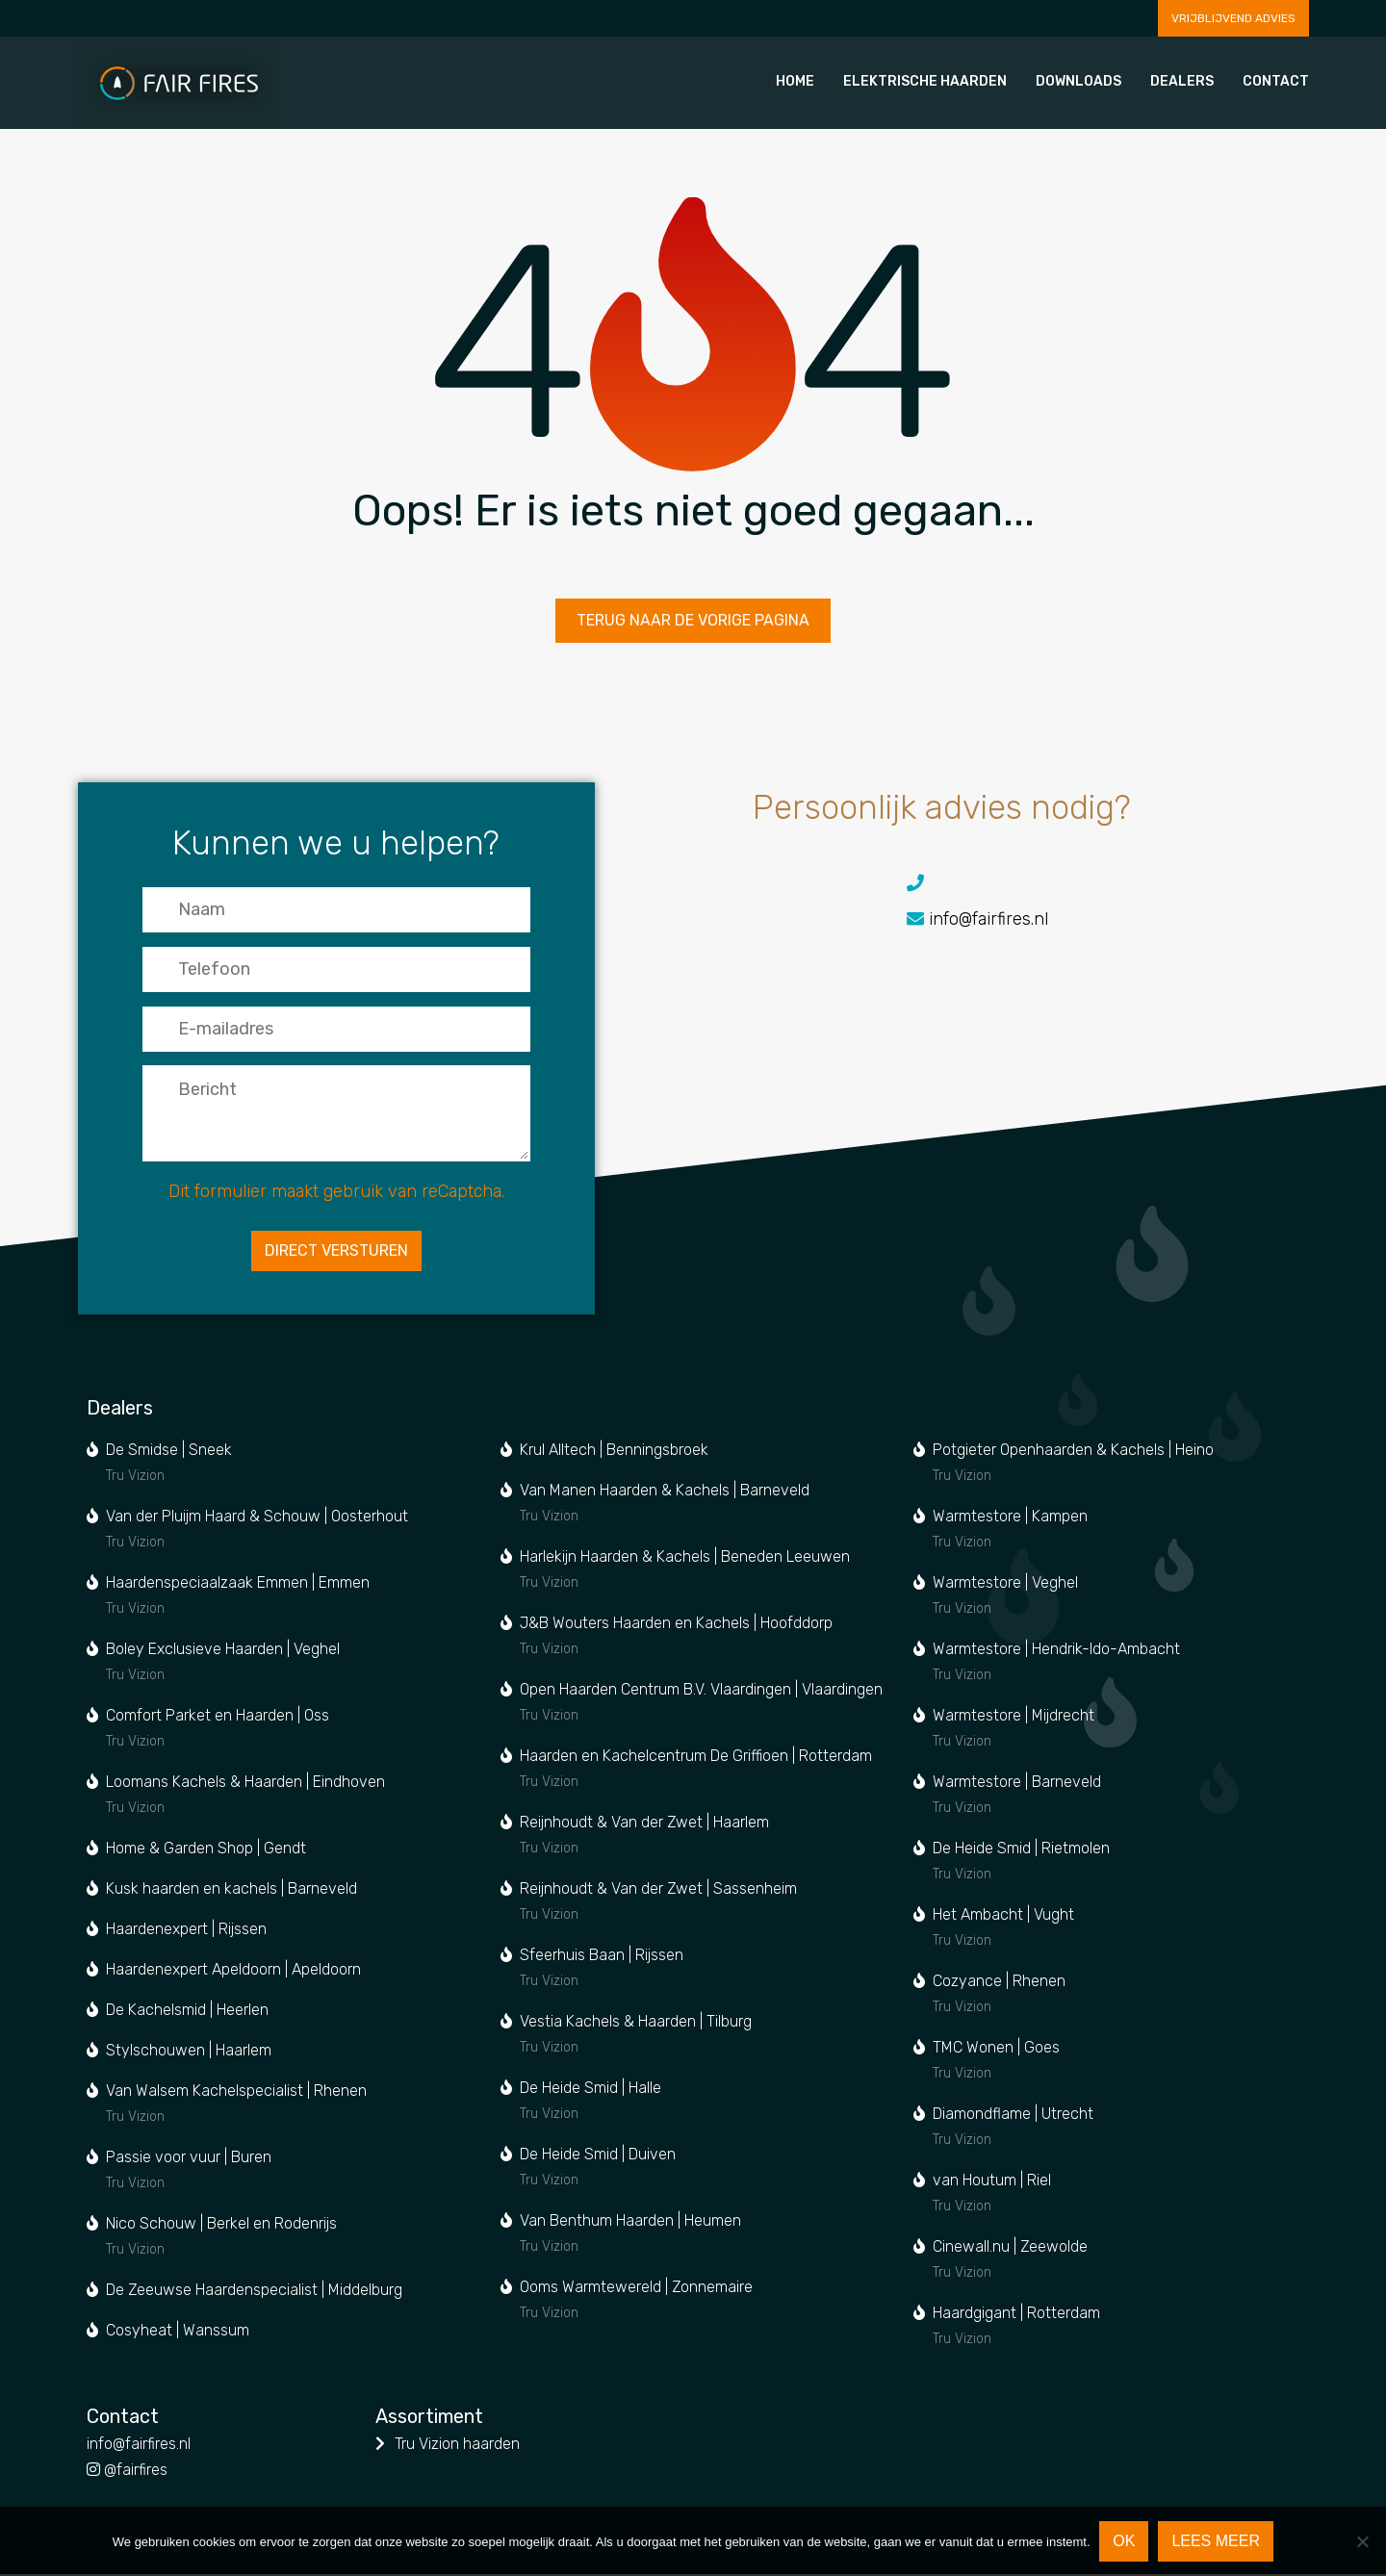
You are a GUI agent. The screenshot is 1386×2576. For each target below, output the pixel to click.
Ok (1125, 2541)
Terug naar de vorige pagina (693, 625)
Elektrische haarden (925, 82)
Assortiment (429, 2419)
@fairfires (127, 2471)
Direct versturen (335, 1261)
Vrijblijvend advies (1233, 18)
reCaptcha (460, 1201)
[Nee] (1362, 2541)
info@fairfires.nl (1027, 926)
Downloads (1078, 82)
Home (795, 82)
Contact (1276, 82)
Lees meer (1216, 2541)
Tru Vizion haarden (457, 2445)
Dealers (1182, 82)
